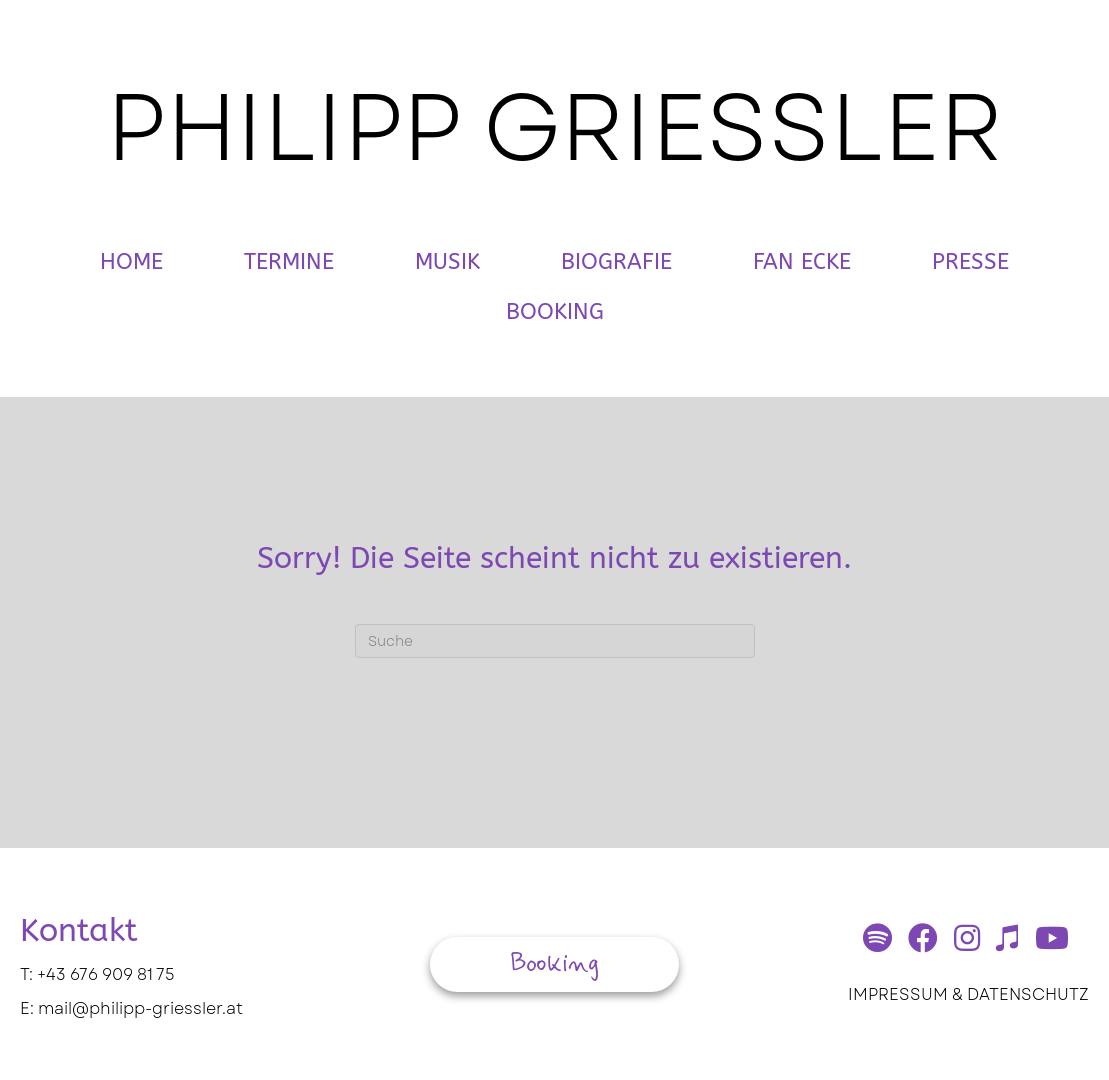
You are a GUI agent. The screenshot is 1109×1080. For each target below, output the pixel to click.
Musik (447, 262)
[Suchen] (555, 641)
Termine (289, 262)
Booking (555, 312)
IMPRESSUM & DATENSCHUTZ (968, 994)
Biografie (616, 262)
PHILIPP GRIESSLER (554, 127)
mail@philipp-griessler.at (140, 1008)
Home (131, 262)
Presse (970, 262)
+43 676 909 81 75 (106, 974)
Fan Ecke (802, 262)
